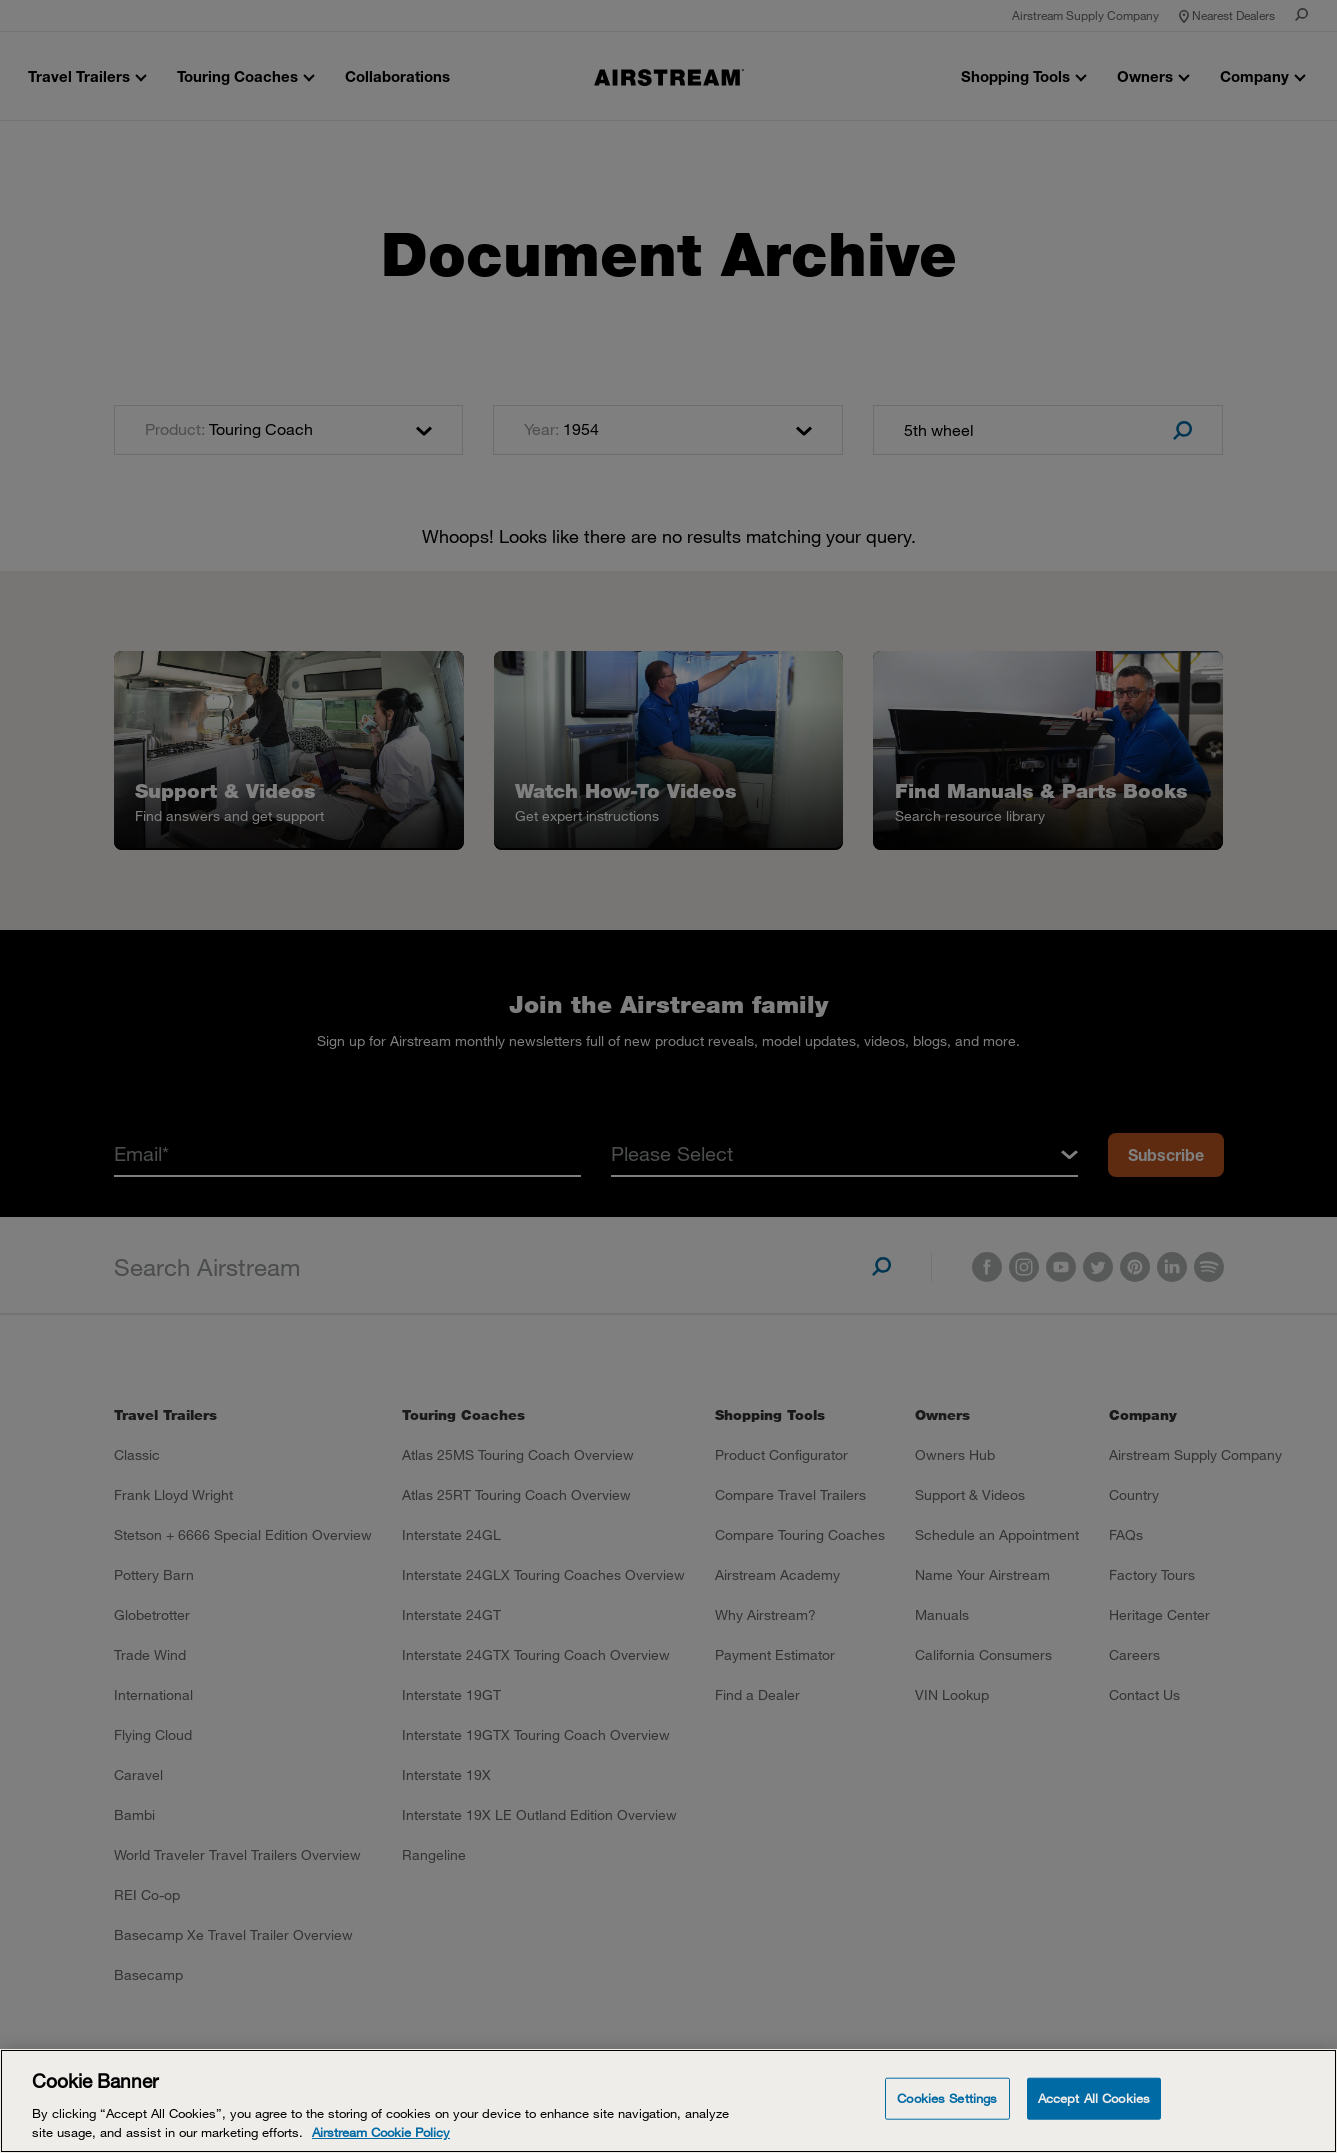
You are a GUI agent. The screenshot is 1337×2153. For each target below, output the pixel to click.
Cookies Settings (947, 2098)
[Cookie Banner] (668, 2101)
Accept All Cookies (1094, 2098)
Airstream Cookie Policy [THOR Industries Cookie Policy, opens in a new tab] (381, 2132)
